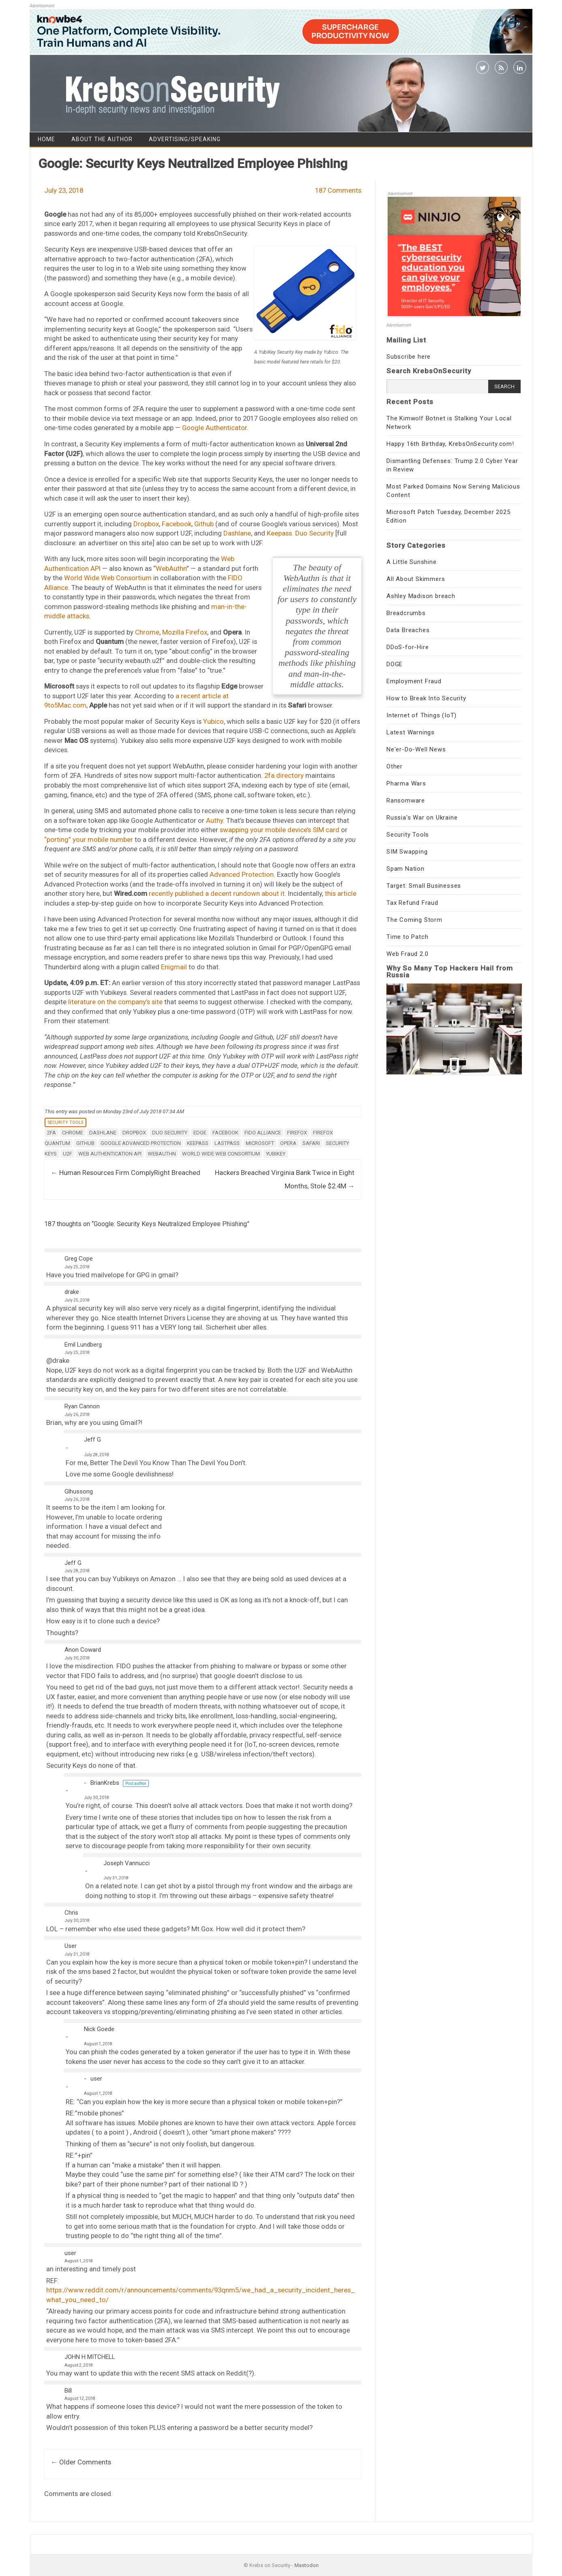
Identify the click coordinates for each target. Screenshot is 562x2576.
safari (311, 1143)
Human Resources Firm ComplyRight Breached (125, 1173)
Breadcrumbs (406, 613)
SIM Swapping (407, 851)
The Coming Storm (414, 919)
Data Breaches (407, 630)
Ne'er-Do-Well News (416, 749)
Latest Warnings (410, 732)
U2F (67, 1154)
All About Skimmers (415, 579)
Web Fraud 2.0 (407, 954)
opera (288, 1143)
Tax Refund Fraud (412, 902)
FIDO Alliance (263, 1133)
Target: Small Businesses (423, 885)
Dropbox (146, 524)
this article (340, 893)
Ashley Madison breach (420, 596)
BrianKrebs (104, 1782)
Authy (214, 820)
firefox (297, 1133)
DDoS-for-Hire (407, 647)
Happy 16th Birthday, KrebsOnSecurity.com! (450, 444)
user (96, 2078)
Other (394, 766)
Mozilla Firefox (184, 632)
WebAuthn (171, 568)
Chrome (147, 632)
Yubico (213, 721)
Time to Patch (407, 936)
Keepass (197, 1143)
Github (204, 524)
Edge (199, 1133)
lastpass (227, 1143)
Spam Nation (405, 868)
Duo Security (314, 533)
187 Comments (338, 190)
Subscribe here (408, 356)
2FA (51, 1133)
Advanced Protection (242, 874)
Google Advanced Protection (141, 1143)
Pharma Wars (406, 783)
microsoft (260, 1143)
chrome (72, 1133)
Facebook (176, 524)
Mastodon (306, 2565)
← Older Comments (81, 2462)
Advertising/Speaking (185, 139)
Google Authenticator (214, 428)
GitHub (85, 1143)
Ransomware (405, 800)
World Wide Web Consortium (108, 578)
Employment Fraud (414, 681)
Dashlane (237, 533)
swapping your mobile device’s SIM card (279, 830)
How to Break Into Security (426, 698)
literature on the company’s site (115, 1002)
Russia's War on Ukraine (421, 817)
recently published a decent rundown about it (217, 893)
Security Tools (65, 1122)
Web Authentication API (110, 1154)
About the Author (102, 139)
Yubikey (275, 1154)
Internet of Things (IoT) (421, 715)
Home (46, 139)
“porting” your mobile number (88, 839)
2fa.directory (284, 775)
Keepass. (280, 533)
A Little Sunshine (411, 562)
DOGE (394, 664)
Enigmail (174, 967)
